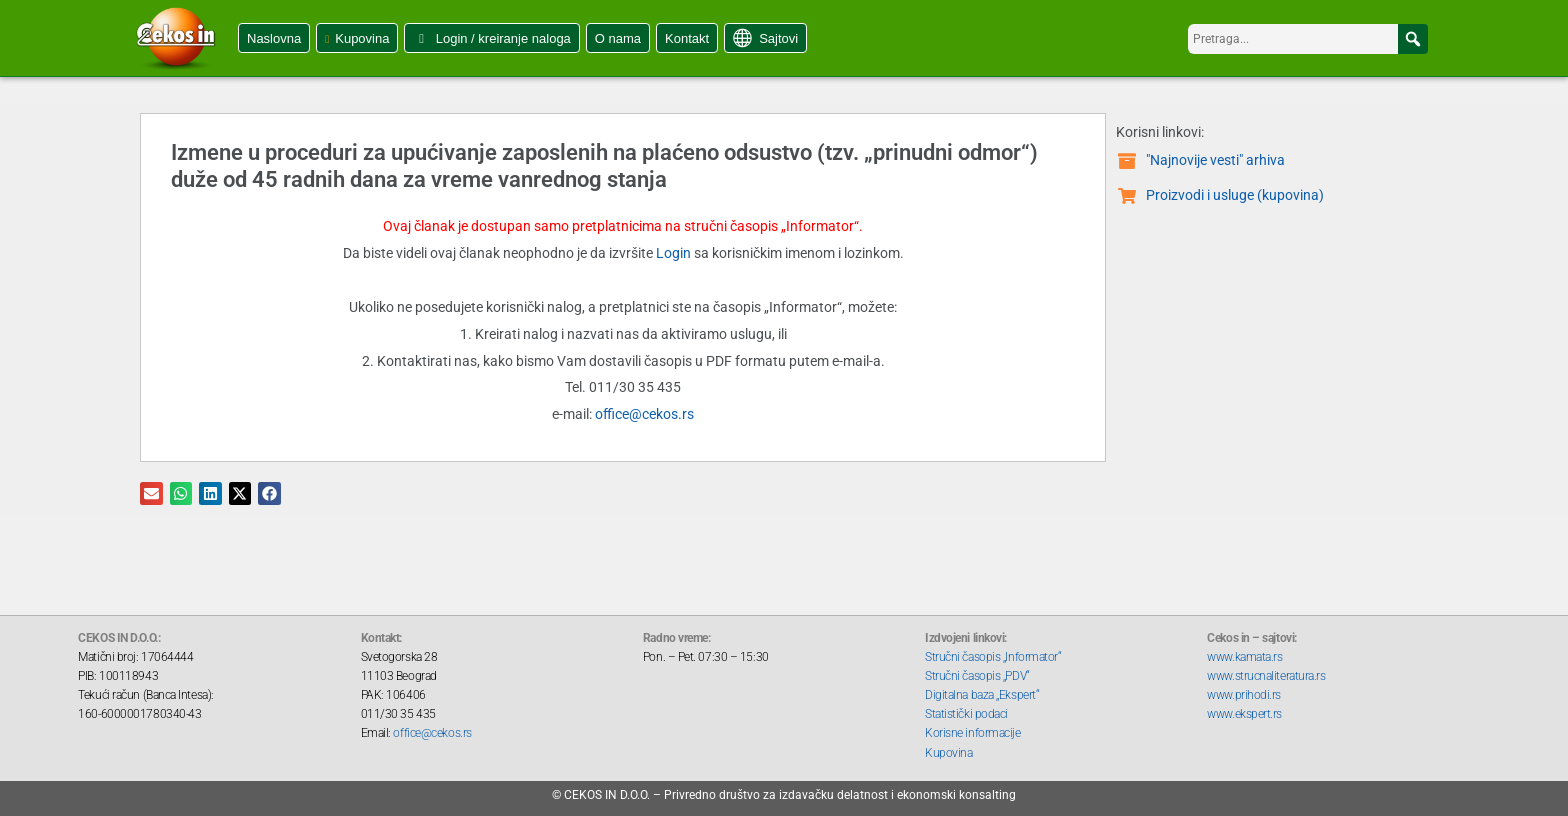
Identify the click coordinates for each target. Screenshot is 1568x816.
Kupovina (362, 38)
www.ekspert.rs (1244, 714)
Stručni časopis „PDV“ (977, 676)
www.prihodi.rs (1244, 695)
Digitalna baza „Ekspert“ (982, 695)
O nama (618, 38)
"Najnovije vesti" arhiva (1215, 160)
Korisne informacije (972, 733)
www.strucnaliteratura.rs (1266, 676)
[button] (1413, 39)
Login (673, 253)
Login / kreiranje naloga (503, 38)
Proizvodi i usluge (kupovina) (1235, 195)
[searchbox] (1308, 39)
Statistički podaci (966, 714)
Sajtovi (778, 38)
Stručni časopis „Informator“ (993, 657)
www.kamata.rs (1244, 657)
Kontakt (687, 38)
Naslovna (274, 38)
